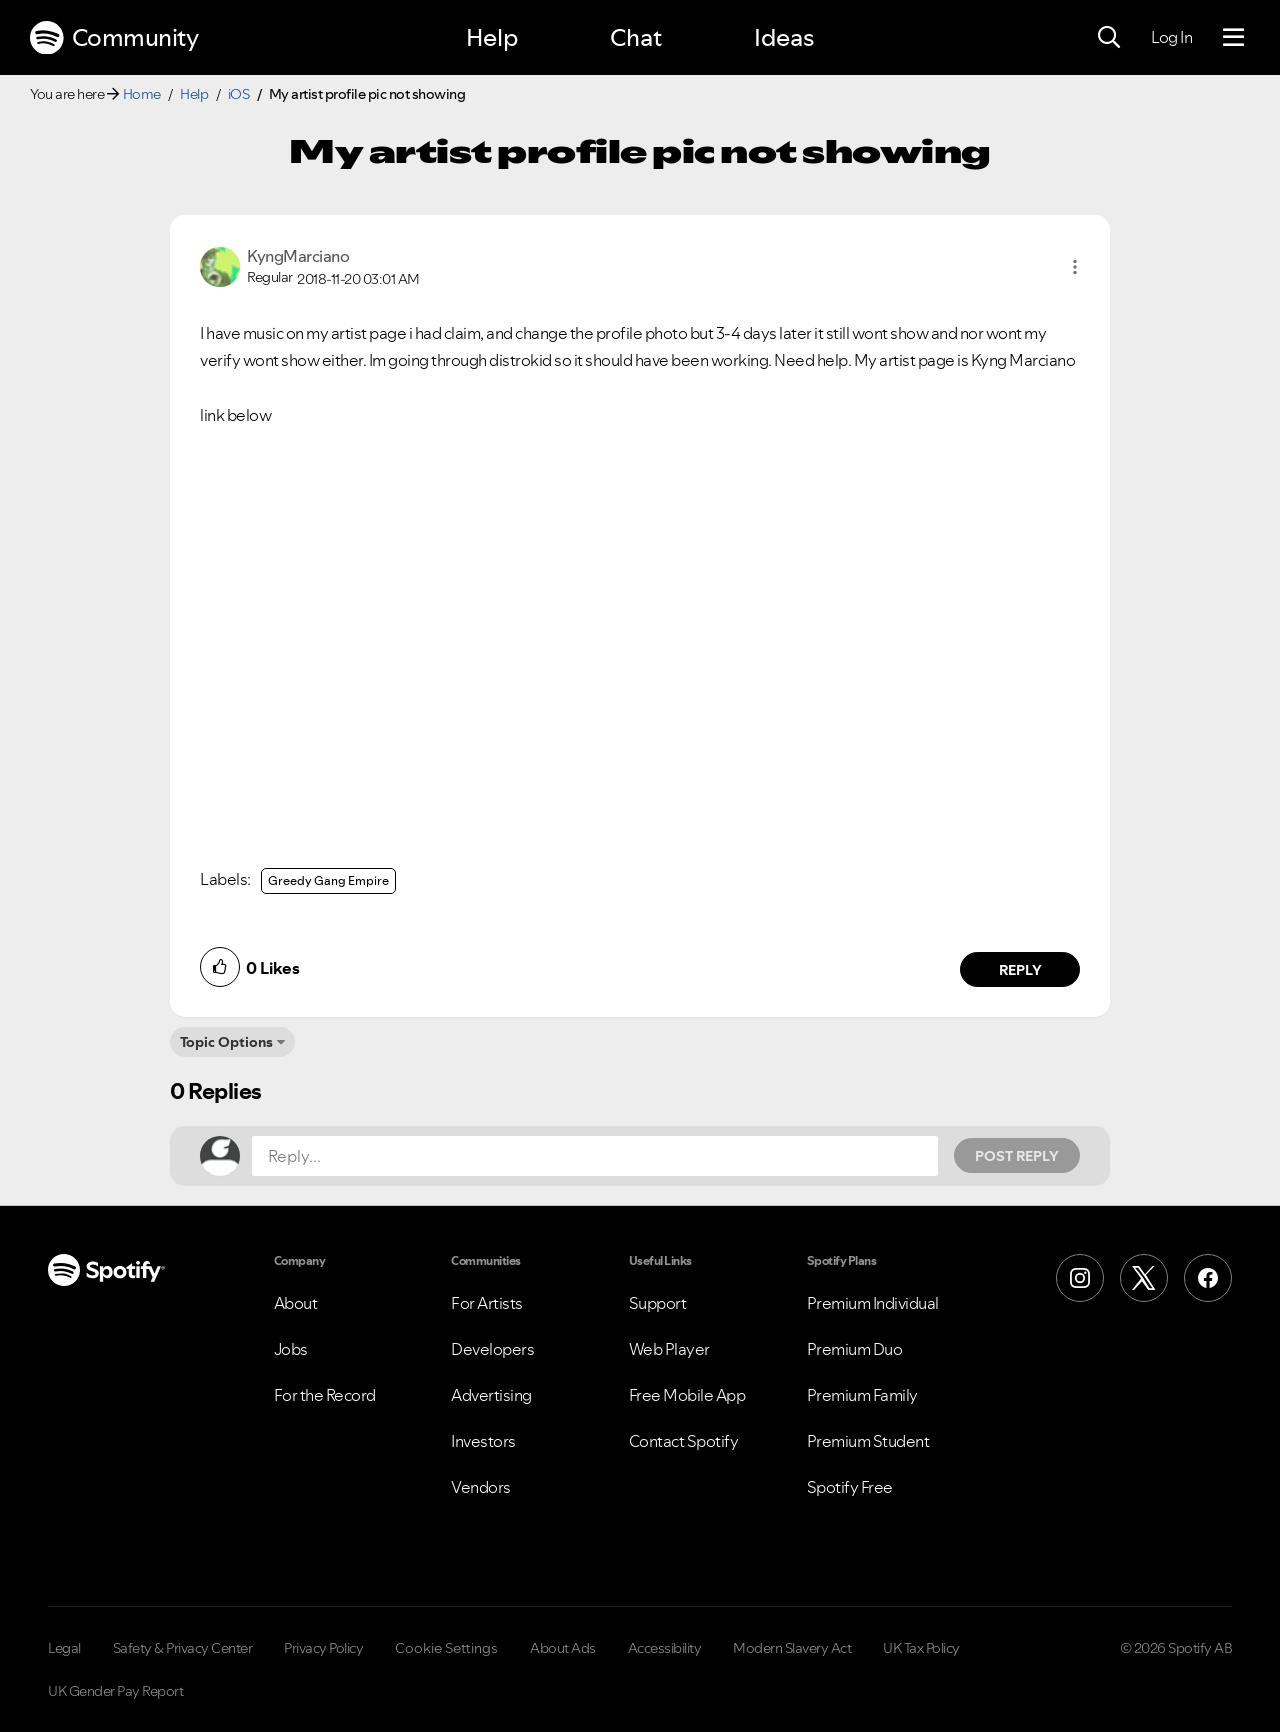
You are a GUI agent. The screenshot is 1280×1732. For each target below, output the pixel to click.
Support (658, 1303)
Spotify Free (850, 1487)
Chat (636, 37)
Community (114, 38)
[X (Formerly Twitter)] (1144, 1278)
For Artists (487, 1303)
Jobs (291, 1349)
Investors (483, 1441)
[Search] (1109, 38)
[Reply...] (595, 1156)
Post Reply (1017, 1156)
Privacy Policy (323, 1648)
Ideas (784, 37)
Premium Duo (855, 1349)
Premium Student (868, 1441)
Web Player (669, 1349)
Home (142, 94)
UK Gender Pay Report (115, 1691)
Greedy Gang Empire (328, 880)
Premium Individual (873, 1303)
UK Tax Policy (921, 1648)
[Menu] (1233, 38)
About (296, 1303)
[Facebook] (1208, 1278)
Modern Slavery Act (792, 1648)
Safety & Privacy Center (183, 1648)
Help (492, 37)
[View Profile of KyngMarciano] (298, 256)
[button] (1075, 267)
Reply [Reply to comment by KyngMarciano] (1020, 970)
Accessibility (665, 1648)
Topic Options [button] (226, 1042)
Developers (492, 1349)
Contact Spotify (684, 1441)
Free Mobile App (687, 1395)
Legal (64, 1648)
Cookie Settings (446, 1648)
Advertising (491, 1395)
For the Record (325, 1395)
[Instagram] (1080, 1278)
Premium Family (862, 1395)
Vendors (481, 1487)
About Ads (563, 1648)
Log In (1171, 37)
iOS (239, 94)
